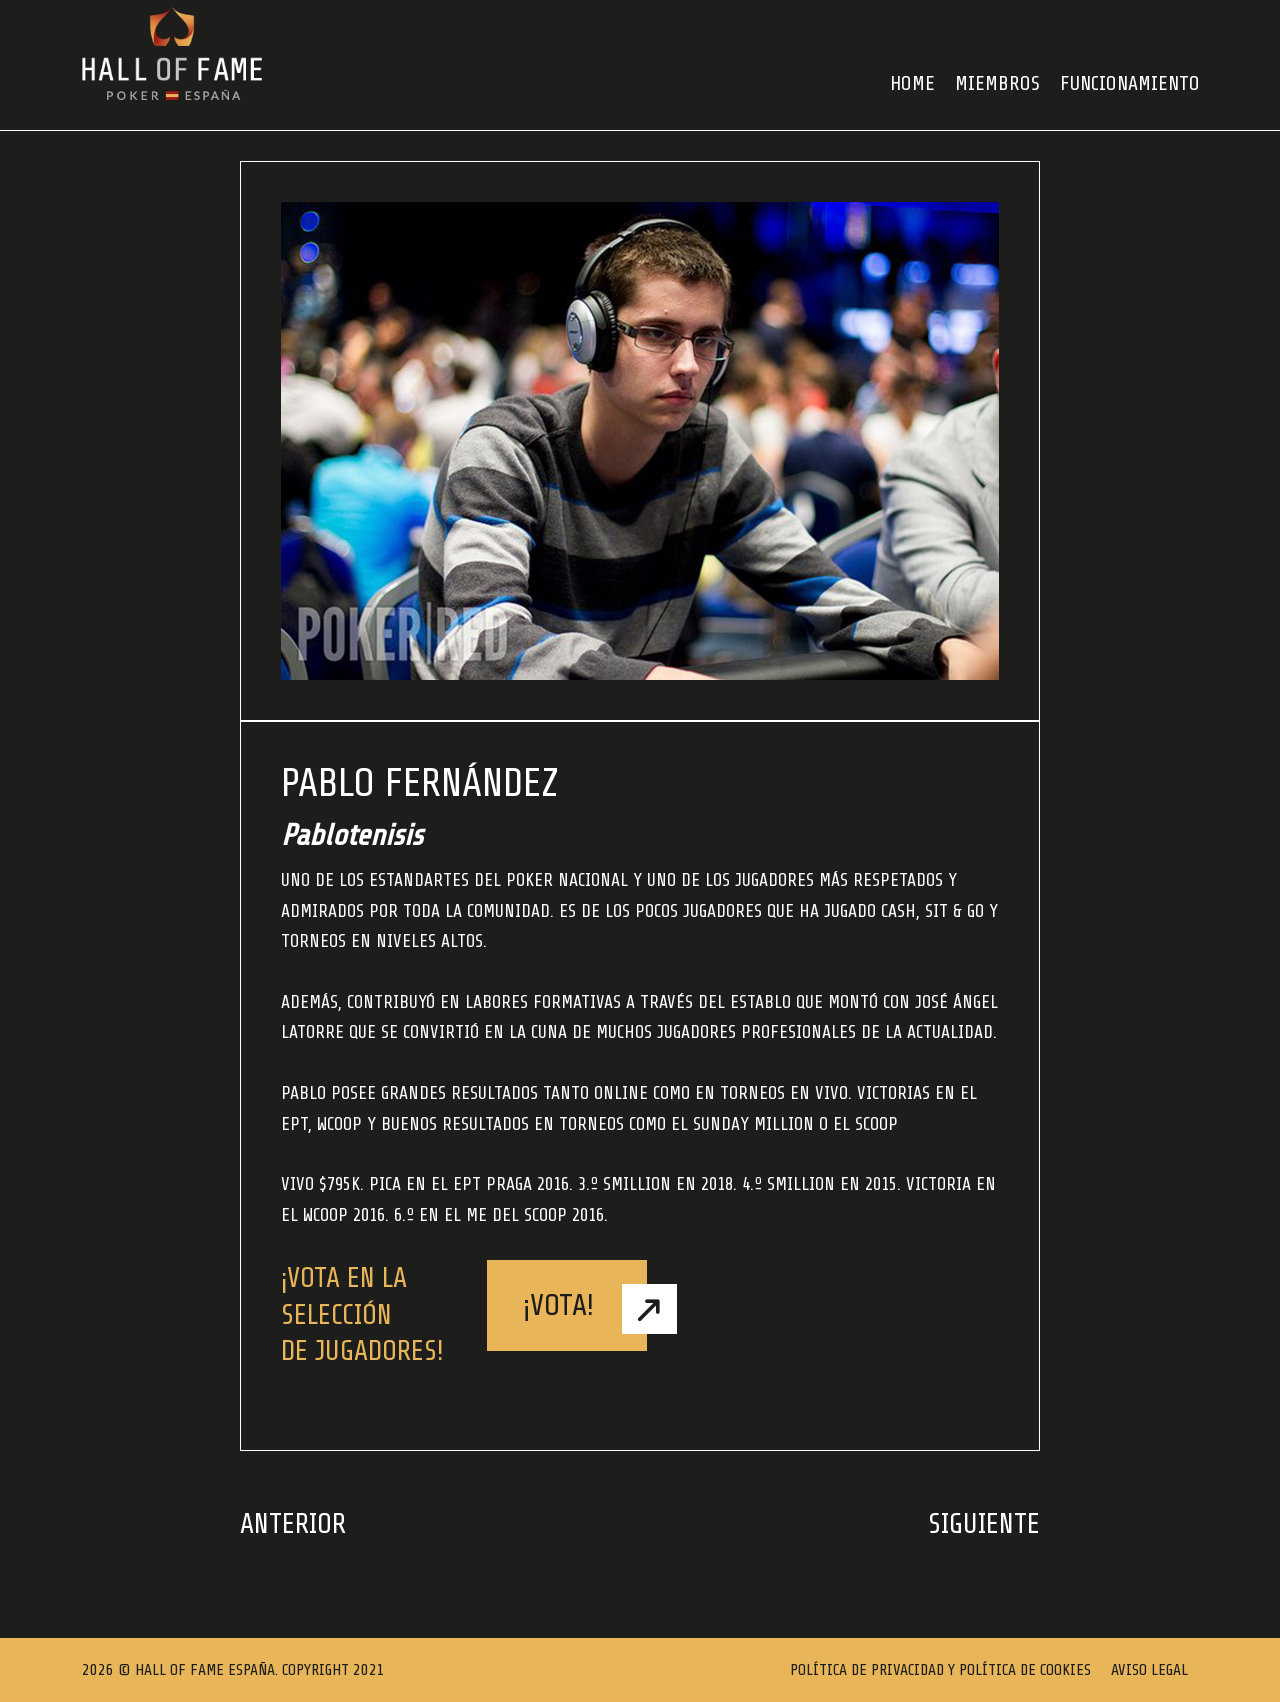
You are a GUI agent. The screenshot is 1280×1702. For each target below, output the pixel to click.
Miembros (997, 83)
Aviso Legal (1149, 1670)
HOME (912, 83)
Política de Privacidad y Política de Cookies (940, 1670)
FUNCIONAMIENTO (1130, 83)
